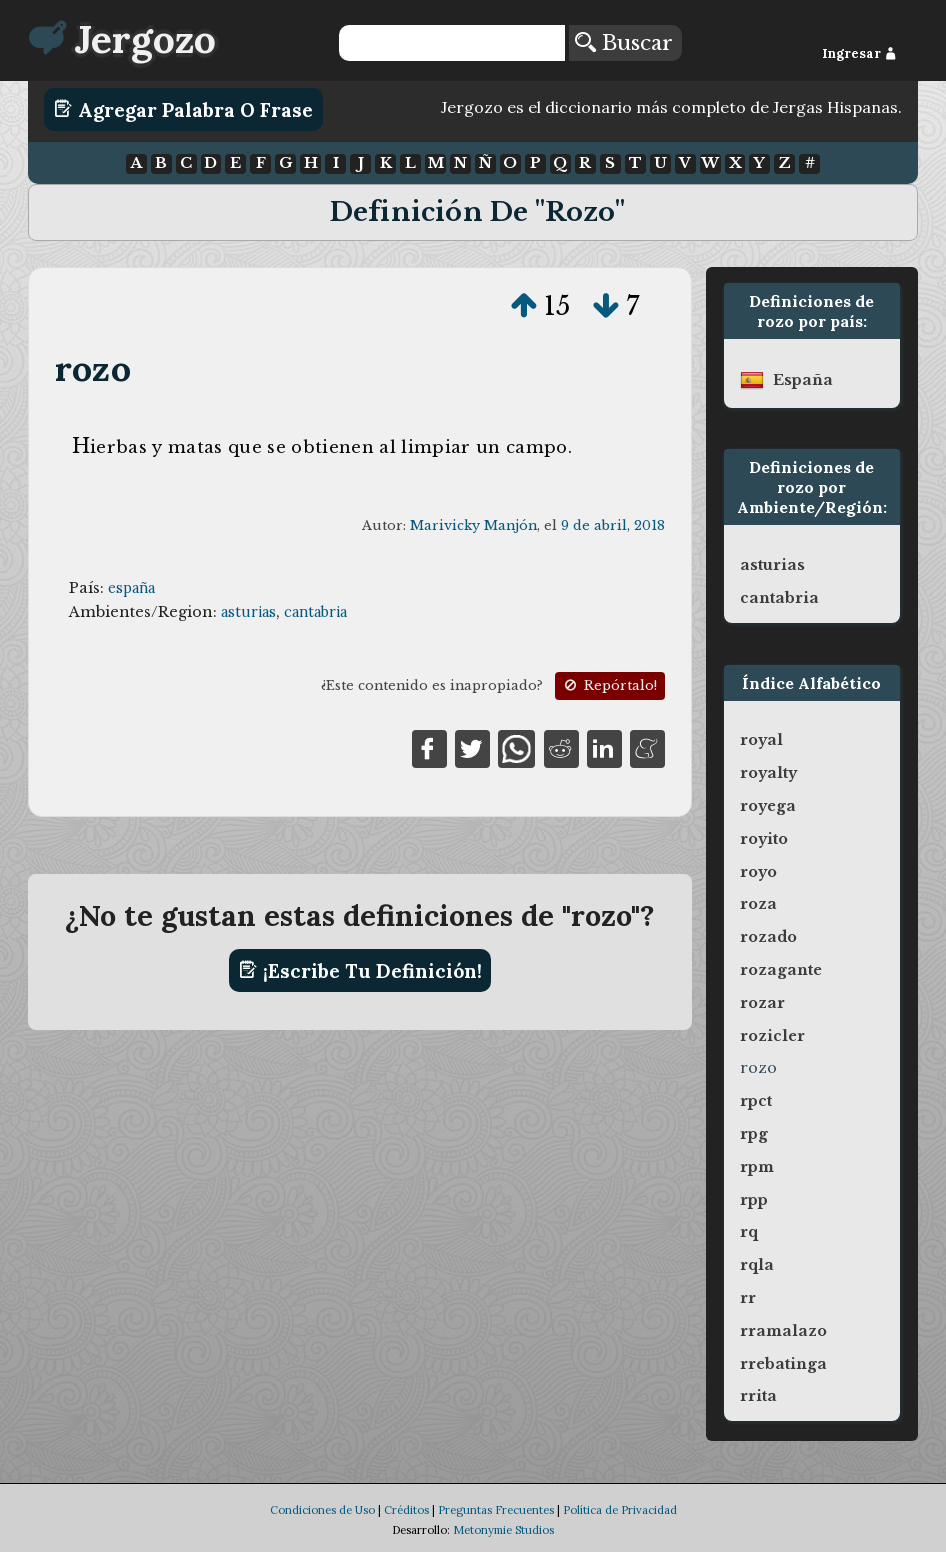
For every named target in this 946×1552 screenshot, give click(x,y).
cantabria (315, 612)
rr (748, 1298)
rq (749, 1232)
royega (768, 806)
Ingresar (859, 53)
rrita (758, 1396)
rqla (757, 1265)
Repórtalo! (609, 685)
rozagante (781, 970)
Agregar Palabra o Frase (183, 109)
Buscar (624, 43)
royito (764, 839)
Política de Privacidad (620, 1510)
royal (761, 740)
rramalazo (783, 1331)
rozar (762, 1003)
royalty (768, 773)
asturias (248, 612)
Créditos (406, 1510)
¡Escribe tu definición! (360, 970)
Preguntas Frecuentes (496, 1510)
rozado (768, 937)
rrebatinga (783, 1364)
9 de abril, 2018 (613, 525)
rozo (93, 368)
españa (131, 588)
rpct (756, 1101)
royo (758, 872)
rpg (754, 1134)
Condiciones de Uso (322, 1510)
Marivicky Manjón (473, 525)
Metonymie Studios (503, 1530)
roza (758, 904)
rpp (754, 1200)
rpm (757, 1167)
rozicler (772, 1036)
